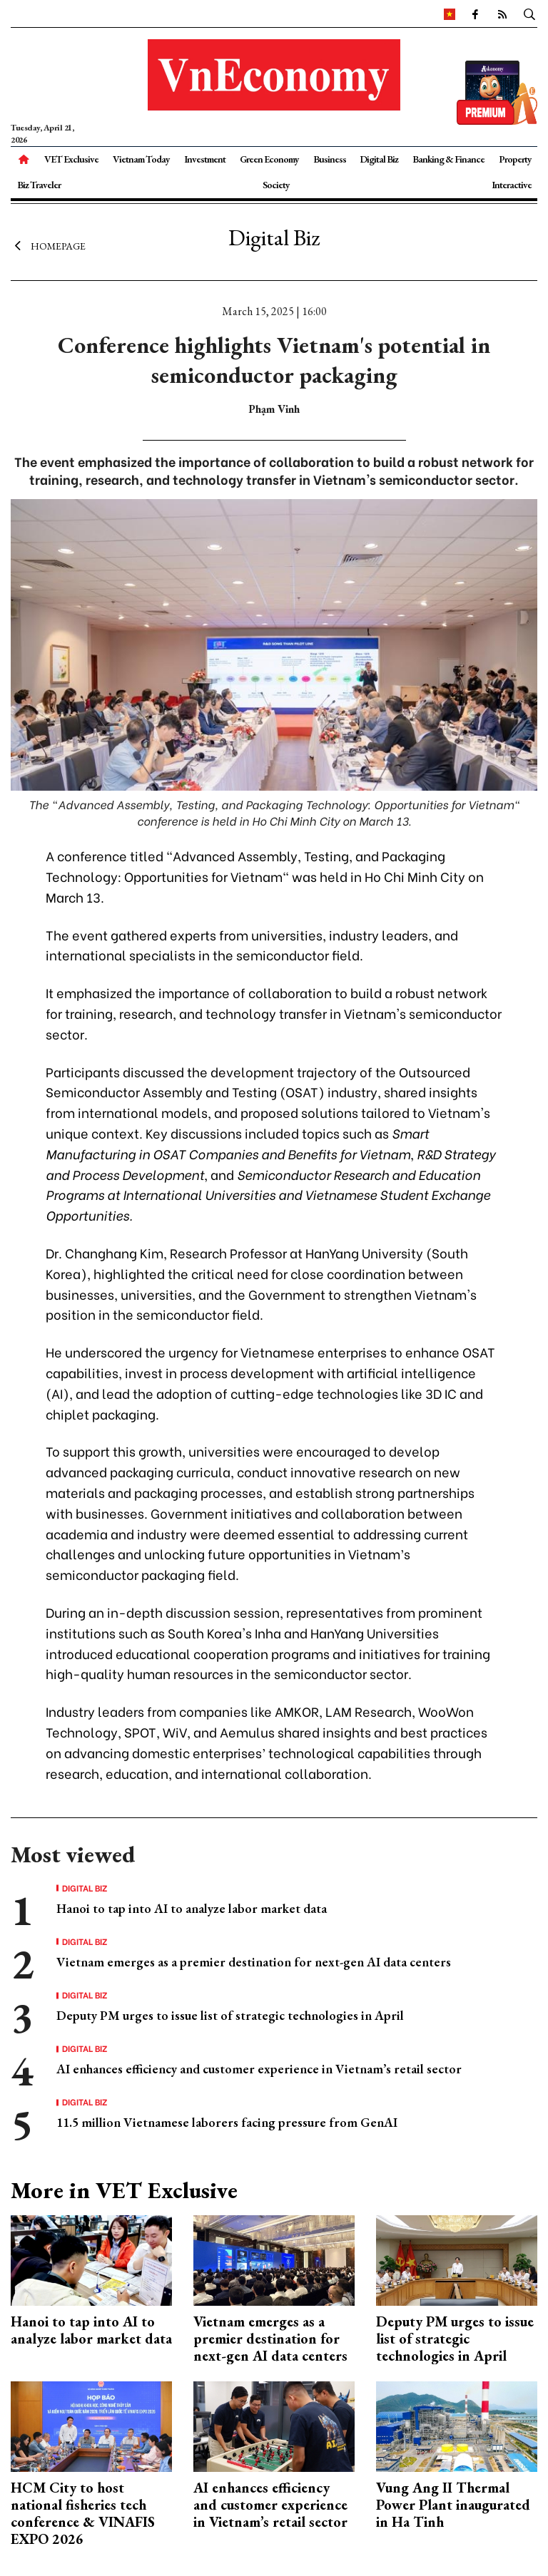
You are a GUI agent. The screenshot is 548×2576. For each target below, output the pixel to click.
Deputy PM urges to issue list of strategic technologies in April (230, 2015)
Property (515, 159)
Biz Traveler (39, 184)
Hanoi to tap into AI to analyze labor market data (191, 1908)
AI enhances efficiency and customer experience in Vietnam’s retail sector (259, 2069)
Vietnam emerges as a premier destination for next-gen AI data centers (253, 1962)
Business (329, 159)
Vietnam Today (141, 159)
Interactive (512, 184)
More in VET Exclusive (124, 2190)
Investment (204, 159)
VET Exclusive (71, 159)
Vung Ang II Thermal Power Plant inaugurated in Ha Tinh (453, 2504)
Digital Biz (379, 159)
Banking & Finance (448, 159)
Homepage (48, 246)
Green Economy (269, 159)
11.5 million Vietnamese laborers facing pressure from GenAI (226, 2122)
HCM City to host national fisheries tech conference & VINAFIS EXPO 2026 (83, 2513)
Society (276, 184)
